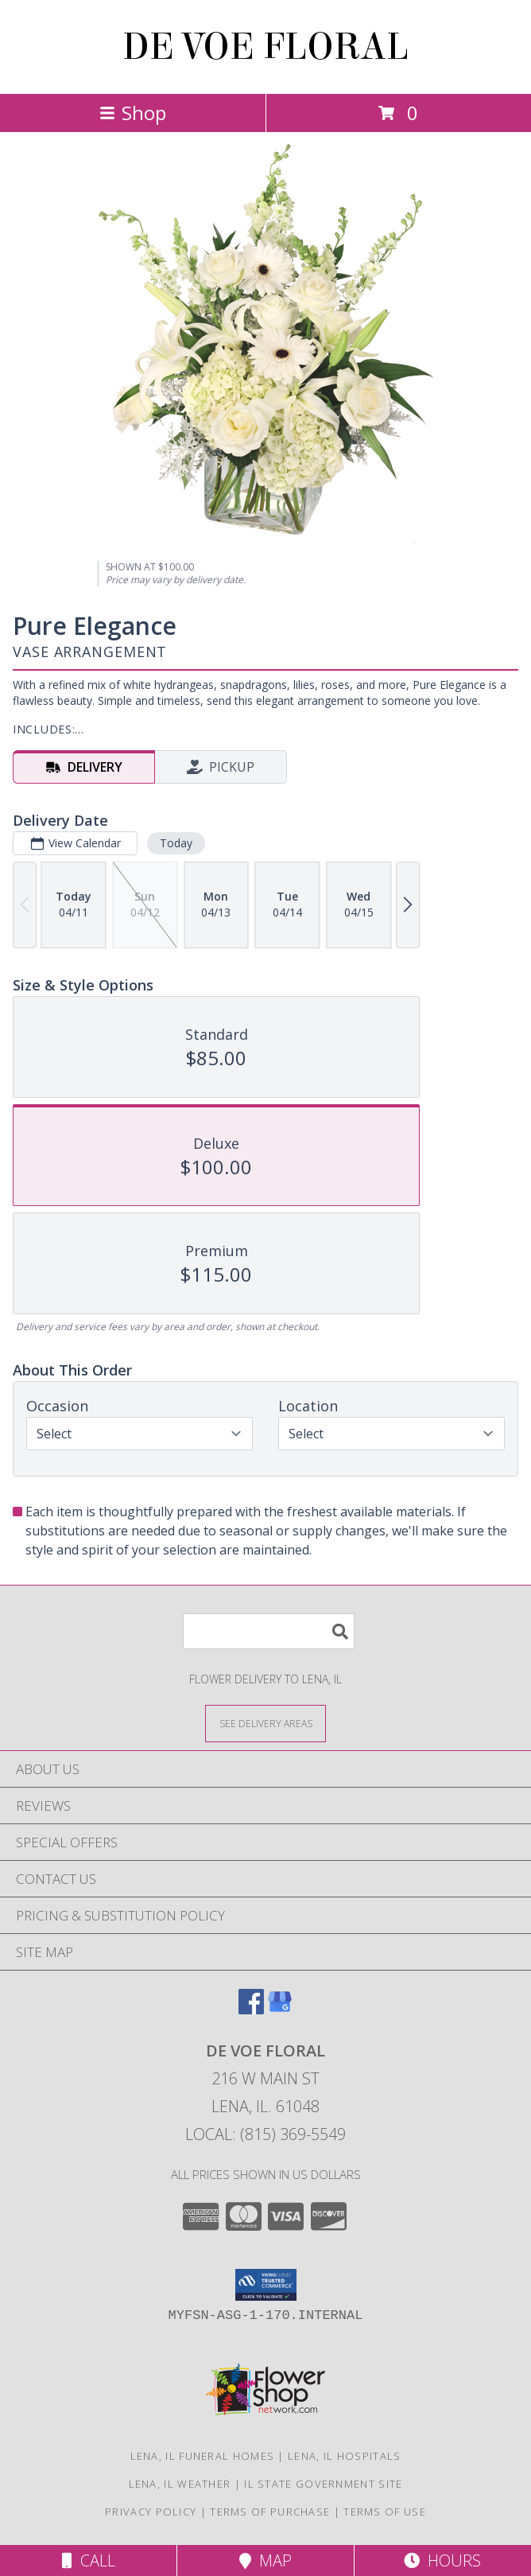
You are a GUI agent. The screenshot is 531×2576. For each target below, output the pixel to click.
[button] (266, 2285)
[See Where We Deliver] (265, 1722)
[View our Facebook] (251, 2009)
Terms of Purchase (270, 2511)
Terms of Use (384, 2511)
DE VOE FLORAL (265, 47)
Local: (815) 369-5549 (265, 2134)
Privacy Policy (150, 2511)
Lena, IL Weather (180, 2484)
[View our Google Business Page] (280, 2009)
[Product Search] (269, 1631)
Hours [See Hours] (442, 2560)
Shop (132, 112)
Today (176, 842)
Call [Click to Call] (88, 2560)
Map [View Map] (265, 2560)
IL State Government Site (323, 2484)
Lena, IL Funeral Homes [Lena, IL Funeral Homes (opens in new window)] (202, 2456)
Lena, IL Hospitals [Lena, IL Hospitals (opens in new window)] (344, 2456)
